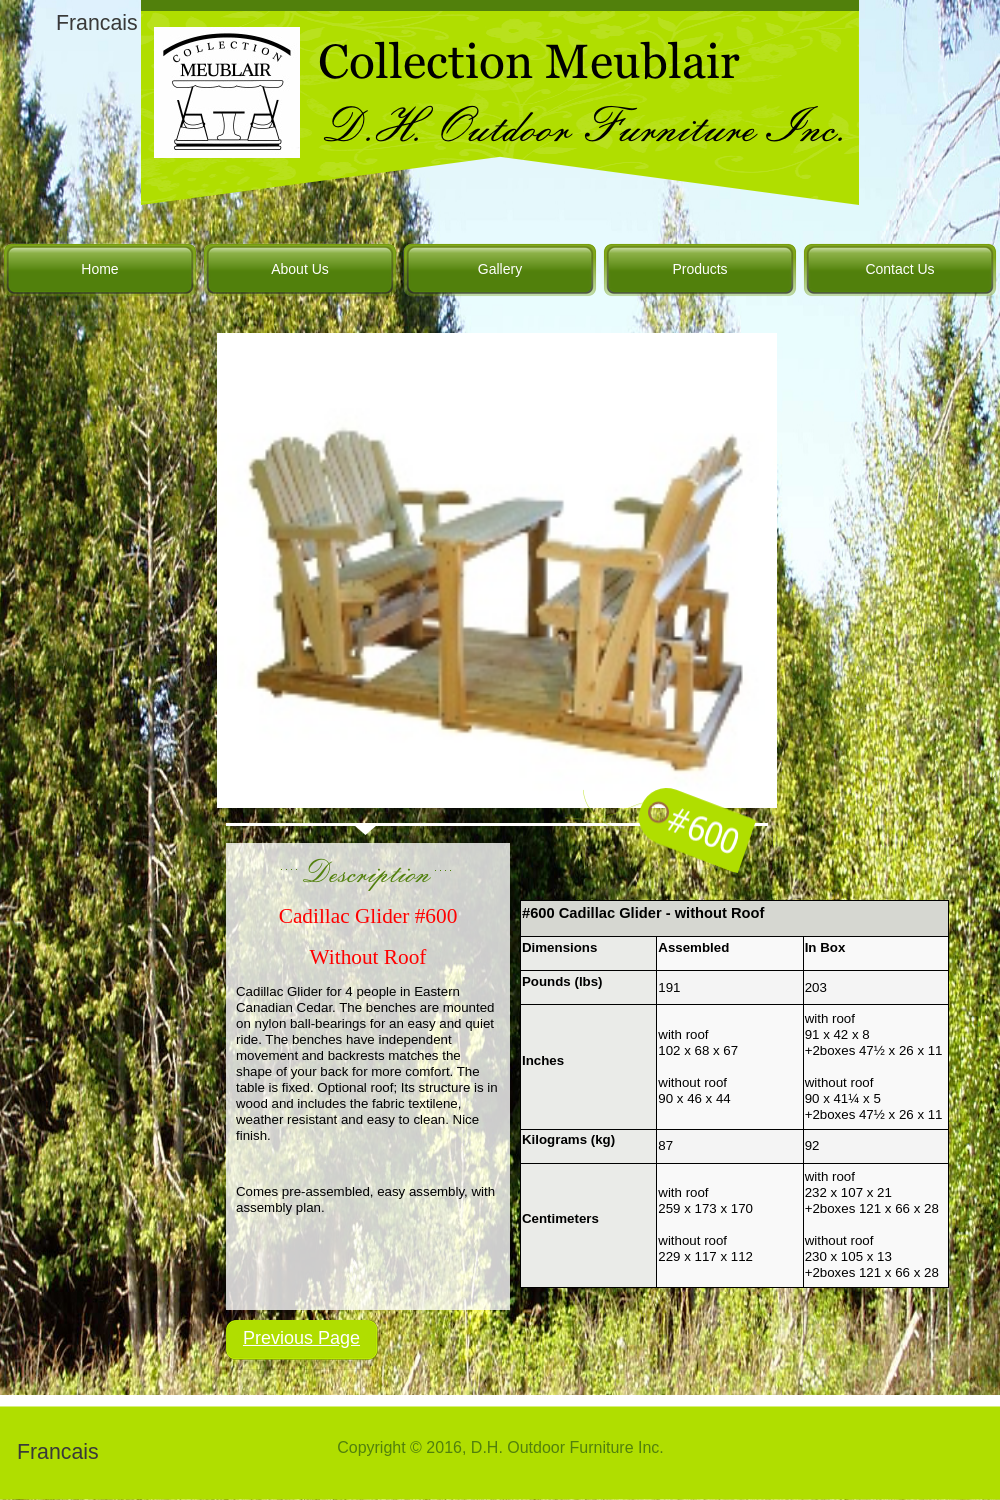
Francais (97, 23)
